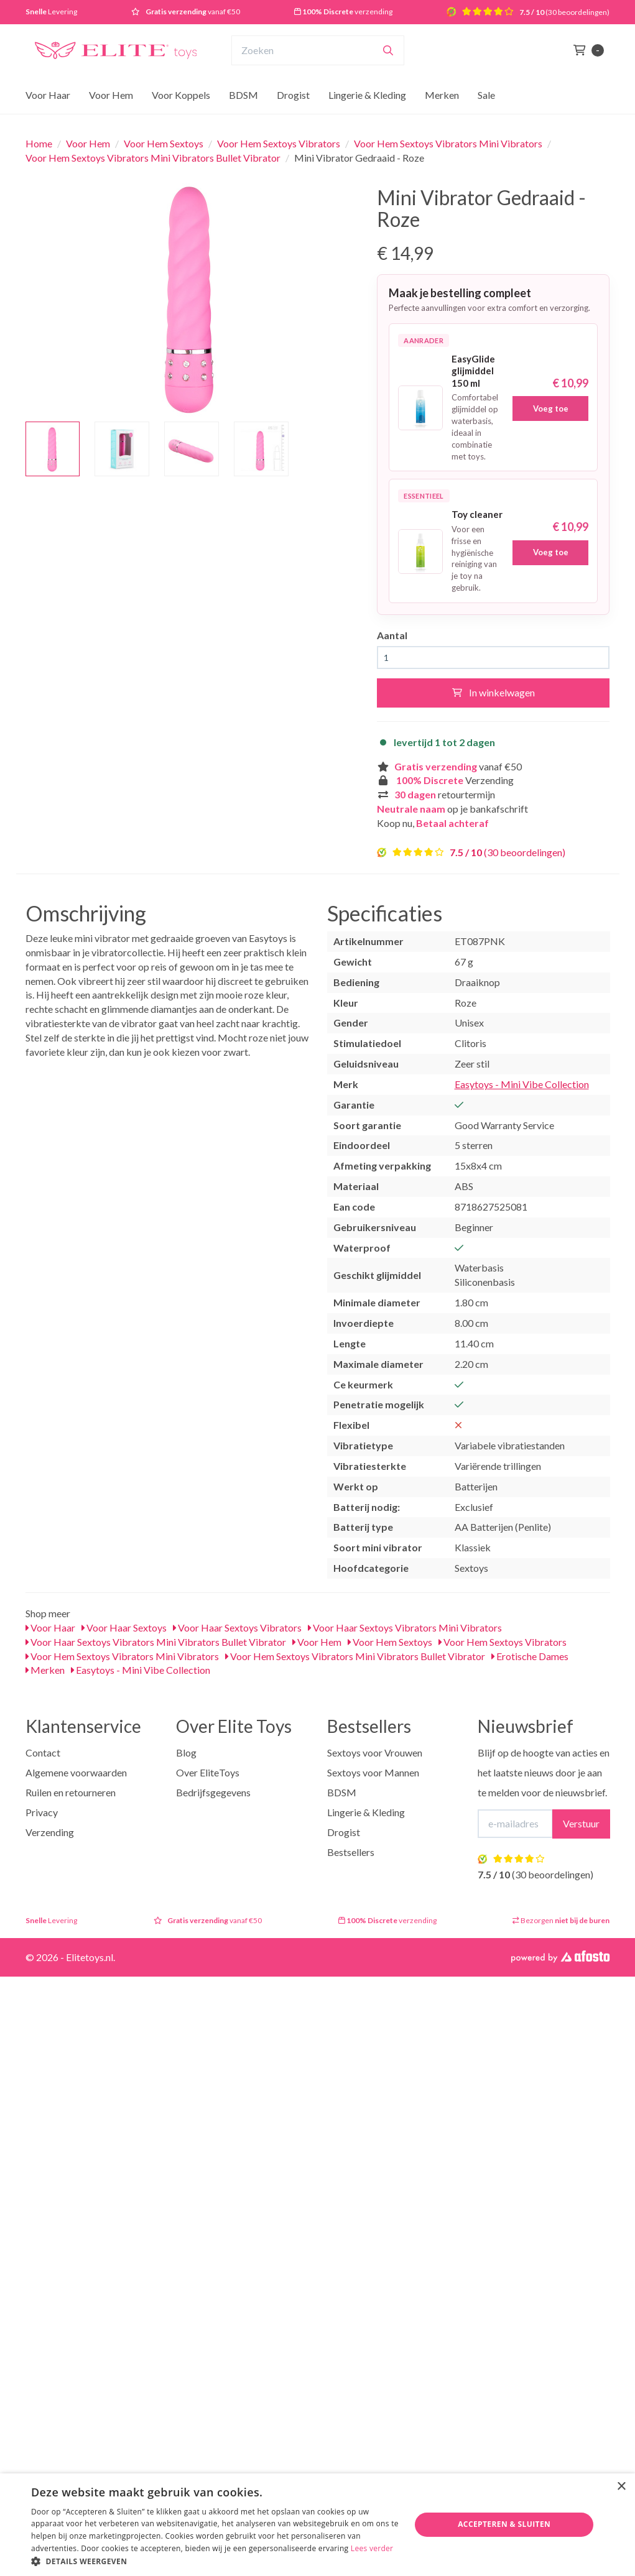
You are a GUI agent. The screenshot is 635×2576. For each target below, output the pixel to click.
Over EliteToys (207, 1772)
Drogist (293, 95)
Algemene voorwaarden (76, 1772)
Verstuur (581, 1823)
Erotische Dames (529, 1656)
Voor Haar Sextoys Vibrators (237, 1627)
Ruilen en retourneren (70, 1792)
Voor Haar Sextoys (124, 1627)
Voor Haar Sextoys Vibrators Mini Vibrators (405, 1627)
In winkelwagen (493, 692)
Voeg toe (550, 408)
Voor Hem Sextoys (163, 143)
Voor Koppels (181, 95)
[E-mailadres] (515, 1823)
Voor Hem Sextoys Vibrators (278, 143)
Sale (486, 95)
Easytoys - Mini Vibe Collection (522, 1084)
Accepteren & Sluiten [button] (504, 2524)
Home (38, 143)
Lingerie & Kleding (367, 95)
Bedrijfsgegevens (213, 1792)
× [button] (621, 2486)
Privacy (41, 1812)
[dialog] (317, 2524)
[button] (215, 2561)
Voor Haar (47, 95)
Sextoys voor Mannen (373, 1772)
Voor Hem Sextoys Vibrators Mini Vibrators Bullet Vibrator (152, 158)
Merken (442, 95)
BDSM (243, 95)
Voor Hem (111, 95)
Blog (186, 1752)
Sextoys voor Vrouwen (374, 1752)
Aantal (392, 635)
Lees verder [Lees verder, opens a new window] (372, 2548)
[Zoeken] (388, 50)
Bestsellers (350, 1852)
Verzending (49, 1832)
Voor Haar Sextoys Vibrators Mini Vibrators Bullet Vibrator (155, 1642)
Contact (42, 1752)
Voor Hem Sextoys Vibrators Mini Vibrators (448, 143)
